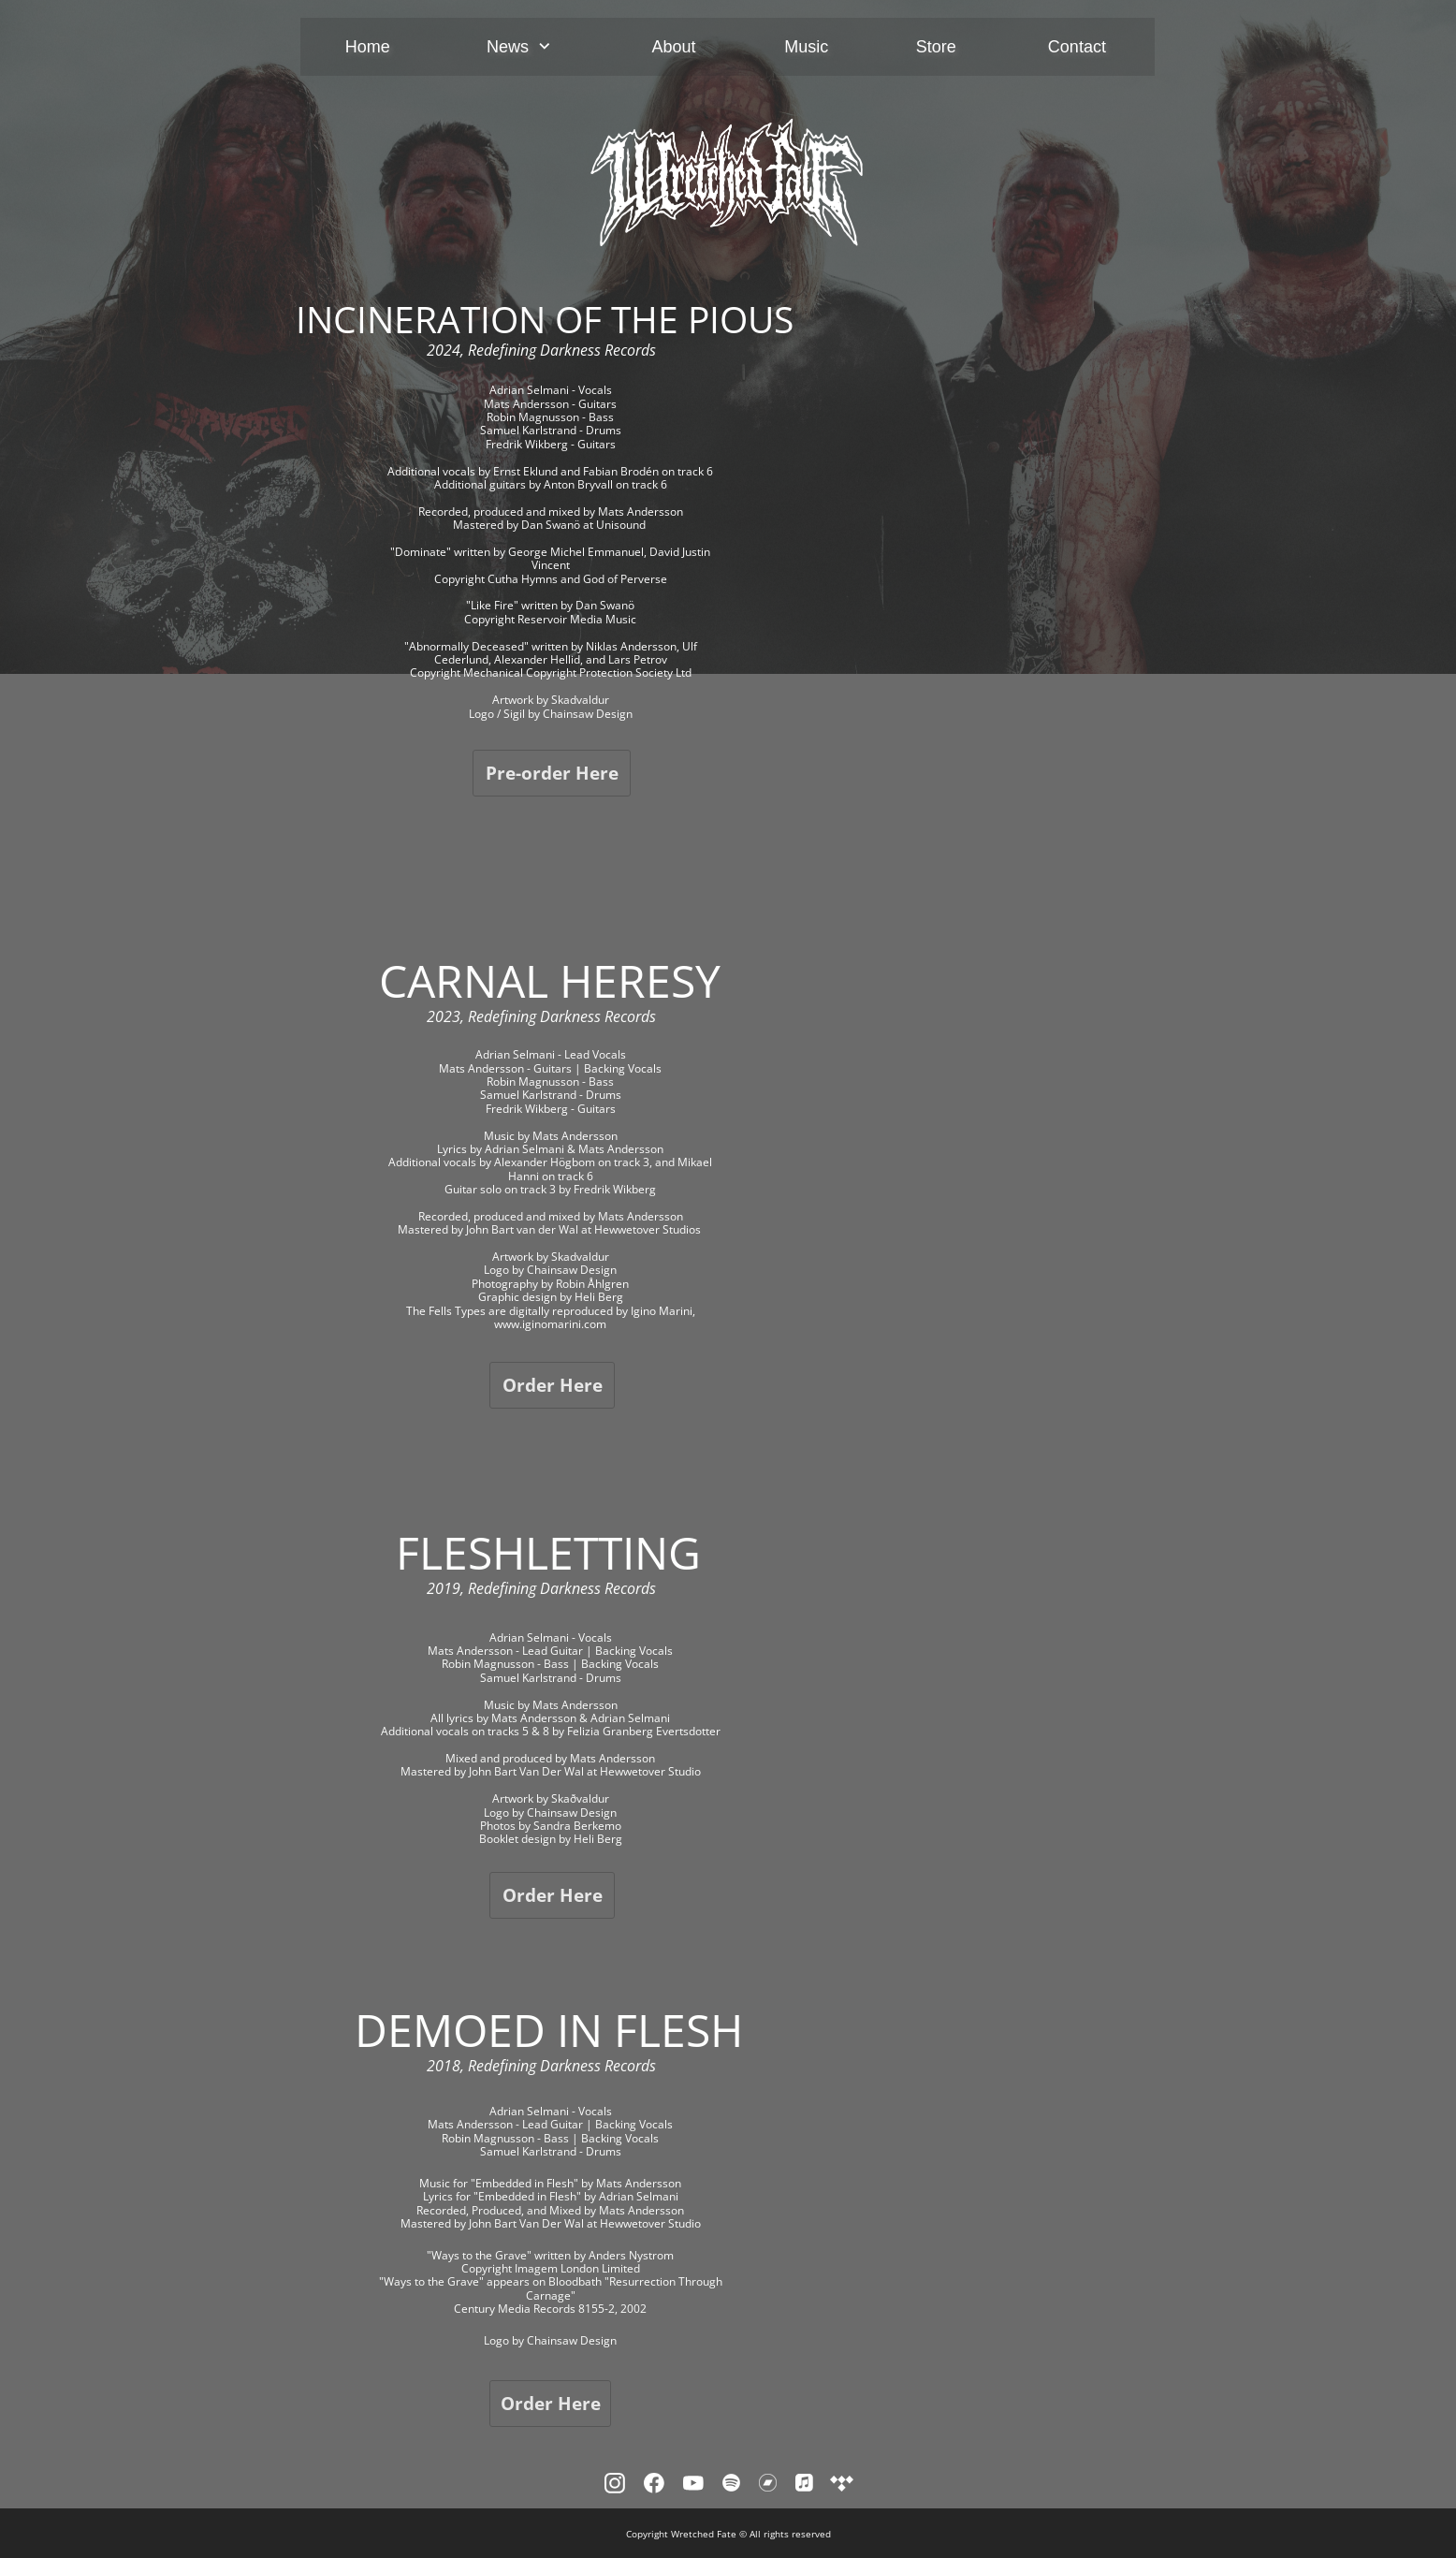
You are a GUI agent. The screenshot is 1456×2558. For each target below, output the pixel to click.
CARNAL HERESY (550, 980)
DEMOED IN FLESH (549, 2029)
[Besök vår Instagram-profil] (614, 2483)
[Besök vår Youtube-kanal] (693, 2483)
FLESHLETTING (548, 1552)
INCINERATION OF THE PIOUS (545, 319)
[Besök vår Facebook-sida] (654, 2483)
